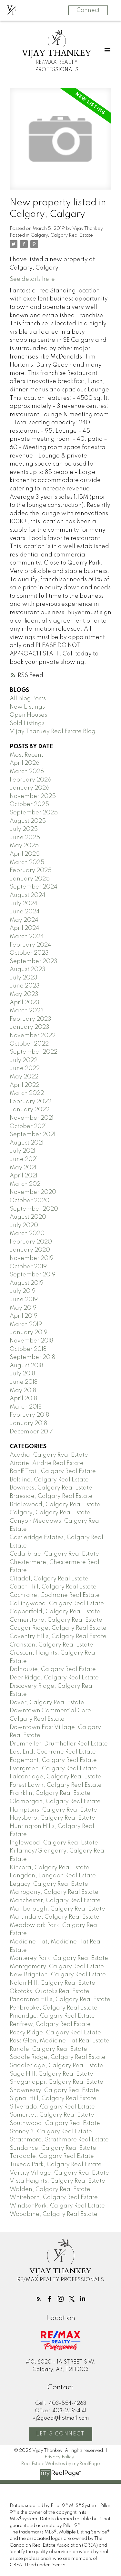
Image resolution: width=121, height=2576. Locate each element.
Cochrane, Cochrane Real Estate (55, 1595)
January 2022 (29, 1110)
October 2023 (29, 953)
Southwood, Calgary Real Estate (55, 2123)
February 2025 (31, 870)
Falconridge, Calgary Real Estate (55, 1777)
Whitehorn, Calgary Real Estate (54, 2197)
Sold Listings (27, 723)
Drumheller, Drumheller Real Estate (59, 1744)
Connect (88, 10)
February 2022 (30, 1102)
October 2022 (29, 1044)
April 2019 (23, 1316)
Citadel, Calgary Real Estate (49, 1579)
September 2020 (34, 1209)
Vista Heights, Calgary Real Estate (57, 2181)
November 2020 (33, 1192)
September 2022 (33, 1052)
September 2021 (32, 1134)
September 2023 (33, 961)
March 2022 (27, 1093)
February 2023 (30, 1019)
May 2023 (24, 994)
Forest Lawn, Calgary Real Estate (56, 1785)
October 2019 (28, 1267)
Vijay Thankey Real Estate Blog (53, 731)
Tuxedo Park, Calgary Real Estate (56, 2165)
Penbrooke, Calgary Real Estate (53, 2008)
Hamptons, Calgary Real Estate (53, 1810)
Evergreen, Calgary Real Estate (53, 1769)
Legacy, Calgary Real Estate (49, 1884)
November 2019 (32, 1258)
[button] (39, 2299)
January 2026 (29, 788)
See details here (32, 279)
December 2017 (31, 1432)
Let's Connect (60, 2434)
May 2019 (23, 1308)
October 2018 (28, 1349)
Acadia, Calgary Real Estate (49, 1455)
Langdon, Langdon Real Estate (53, 1876)
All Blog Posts (28, 699)
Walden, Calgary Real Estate (50, 2189)
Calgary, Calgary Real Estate (62, 235)
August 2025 (28, 821)
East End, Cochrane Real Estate (53, 1752)
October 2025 (29, 804)
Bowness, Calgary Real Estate (51, 1488)
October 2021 (28, 1126)
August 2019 (27, 1283)
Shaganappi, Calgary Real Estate (56, 2082)
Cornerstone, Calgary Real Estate (56, 1620)
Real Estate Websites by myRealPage (60, 2464)
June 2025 (25, 838)
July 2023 (23, 978)
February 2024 (30, 945)
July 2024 (23, 904)
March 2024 (27, 936)
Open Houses (28, 715)
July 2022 (23, 1060)
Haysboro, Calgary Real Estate (52, 1818)
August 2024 (27, 895)
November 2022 (32, 1035)
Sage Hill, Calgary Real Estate (51, 2074)
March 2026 (27, 771)
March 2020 (27, 1233)
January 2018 (28, 1423)
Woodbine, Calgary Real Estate (53, 2214)
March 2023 (27, 1011)
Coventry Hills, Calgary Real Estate (58, 1636)
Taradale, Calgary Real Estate (52, 2156)
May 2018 (23, 1390)
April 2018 (23, 1398)
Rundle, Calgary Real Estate (48, 2049)
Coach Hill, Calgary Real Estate (53, 1587)
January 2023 (29, 1027)
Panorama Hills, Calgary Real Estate (60, 1999)
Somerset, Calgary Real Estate (52, 2115)
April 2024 (24, 928)
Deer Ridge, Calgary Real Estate (54, 1678)
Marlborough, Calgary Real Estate (57, 1909)
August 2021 (27, 1143)
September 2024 (33, 887)
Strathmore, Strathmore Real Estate (59, 2140)
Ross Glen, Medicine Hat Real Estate (59, 2041)
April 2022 (24, 1085)
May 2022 (24, 1077)
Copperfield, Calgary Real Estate (55, 1612)
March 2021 (26, 1184)
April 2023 (24, 1003)
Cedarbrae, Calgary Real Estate (54, 1554)
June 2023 (25, 986)
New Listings (27, 707)
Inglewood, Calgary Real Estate (54, 1843)
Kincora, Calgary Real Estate (49, 1868)
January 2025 (30, 879)
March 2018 (26, 1407)
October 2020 (29, 1201)
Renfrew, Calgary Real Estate (50, 2024)
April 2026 (24, 763)
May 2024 (24, 920)
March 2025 (27, 862)
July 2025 (24, 829)
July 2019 (22, 1291)
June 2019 (24, 1300)
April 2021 (23, 1176)
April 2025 (25, 854)
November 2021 (32, 1118)
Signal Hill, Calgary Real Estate (53, 2098)
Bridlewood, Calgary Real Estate (55, 1505)
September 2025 (34, 813)
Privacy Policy (59, 2457)
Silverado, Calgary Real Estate (52, 2107)
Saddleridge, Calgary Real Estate (56, 2066)
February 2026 (30, 780)
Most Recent (26, 755)
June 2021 (24, 1159)
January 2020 (30, 1250)
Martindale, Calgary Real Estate (54, 1917)
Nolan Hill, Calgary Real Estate (52, 1983)
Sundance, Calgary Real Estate (53, 2148)
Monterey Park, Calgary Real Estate (59, 1958)
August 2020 (28, 1217)
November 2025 (33, 796)
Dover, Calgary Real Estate (47, 1703)
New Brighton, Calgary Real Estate (58, 1975)
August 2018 (26, 1366)
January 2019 (28, 1332)
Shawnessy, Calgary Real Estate (54, 2090)
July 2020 (24, 1225)
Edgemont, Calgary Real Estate (53, 1760)
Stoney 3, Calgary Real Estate (51, 2132)
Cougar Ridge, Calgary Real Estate (58, 1628)
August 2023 (27, 969)
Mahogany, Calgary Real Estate (54, 1892)
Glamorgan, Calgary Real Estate (55, 1801)
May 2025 (24, 846)
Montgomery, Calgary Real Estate (57, 1967)
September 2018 (32, 1357)
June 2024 (25, 912)
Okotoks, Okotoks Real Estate (49, 1991)
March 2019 (26, 1324)
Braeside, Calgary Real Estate (51, 1496)
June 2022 (25, 1068)
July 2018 (22, 1374)
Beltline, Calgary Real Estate (49, 1480)
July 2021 (22, 1151)
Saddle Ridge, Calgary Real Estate (58, 2057)
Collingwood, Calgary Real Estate (57, 1604)
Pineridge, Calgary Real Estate (52, 2016)
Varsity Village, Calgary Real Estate (59, 2173)
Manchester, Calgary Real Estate (55, 1900)
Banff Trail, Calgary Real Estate (53, 1471)
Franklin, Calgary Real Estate (50, 1793)
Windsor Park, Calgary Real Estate (57, 2206)
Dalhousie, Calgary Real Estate (53, 1669)
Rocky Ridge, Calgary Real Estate (55, 2033)
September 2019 (32, 1275)
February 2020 (31, 1242)
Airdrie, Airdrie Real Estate (47, 1463)
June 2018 (23, 1382)
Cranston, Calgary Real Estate (51, 1645)
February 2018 (29, 1415)
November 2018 (31, 1341)
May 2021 (23, 1168)
